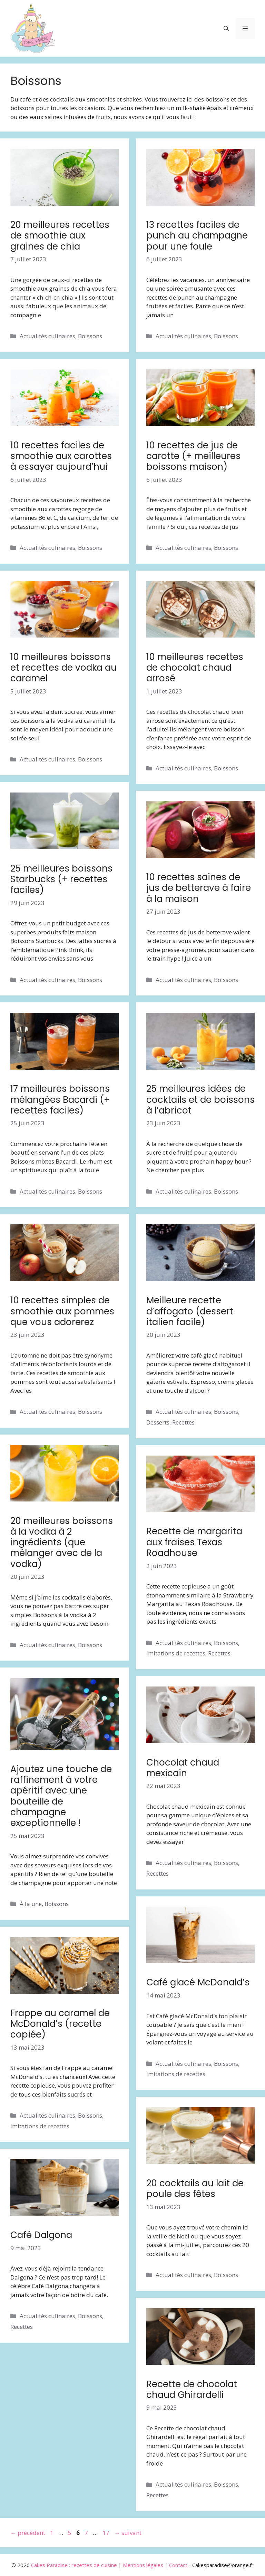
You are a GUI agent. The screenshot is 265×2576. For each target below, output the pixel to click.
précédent (27, 2533)
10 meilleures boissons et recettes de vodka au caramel (63, 667)
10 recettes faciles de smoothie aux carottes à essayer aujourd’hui (61, 456)
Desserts (157, 1422)
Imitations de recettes (175, 1653)
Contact (178, 2565)
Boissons (90, 336)
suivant (127, 2533)
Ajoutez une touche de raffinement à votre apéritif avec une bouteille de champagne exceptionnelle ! (61, 1796)
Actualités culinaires (47, 336)
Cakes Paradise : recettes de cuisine (74, 2565)
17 (106, 2533)
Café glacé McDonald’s (197, 1982)
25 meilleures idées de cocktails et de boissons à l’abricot (200, 1099)
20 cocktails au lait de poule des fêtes (195, 2188)
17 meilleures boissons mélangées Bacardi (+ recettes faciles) (60, 1099)
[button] (226, 28)
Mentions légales (143, 2565)
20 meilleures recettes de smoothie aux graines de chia (59, 235)
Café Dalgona (41, 2235)
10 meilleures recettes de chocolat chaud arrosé (194, 667)
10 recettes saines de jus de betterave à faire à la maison (198, 888)
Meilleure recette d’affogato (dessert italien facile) (189, 1311)
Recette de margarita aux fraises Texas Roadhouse (194, 1542)
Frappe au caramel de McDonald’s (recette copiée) (60, 2024)
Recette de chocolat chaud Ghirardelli (191, 2389)
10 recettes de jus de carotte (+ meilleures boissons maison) (193, 456)
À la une (31, 1904)
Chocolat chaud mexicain (182, 1767)
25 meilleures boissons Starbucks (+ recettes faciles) (61, 879)
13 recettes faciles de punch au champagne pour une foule (197, 235)
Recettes (183, 1422)
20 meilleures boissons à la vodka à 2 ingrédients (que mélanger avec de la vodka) (61, 1542)
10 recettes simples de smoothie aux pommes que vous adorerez (62, 1311)
